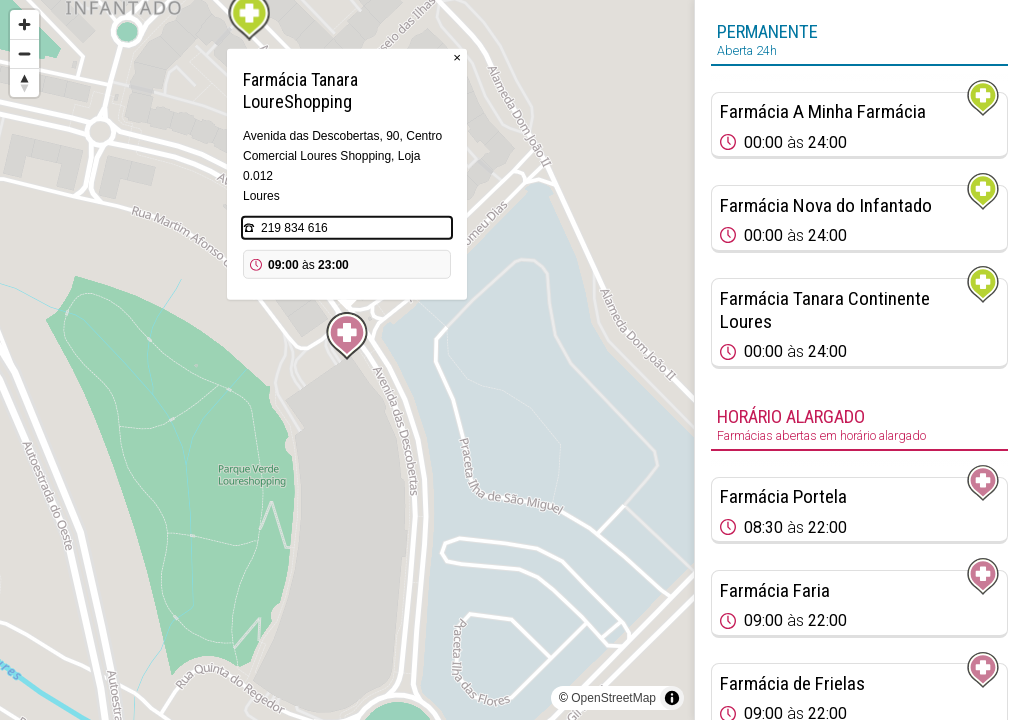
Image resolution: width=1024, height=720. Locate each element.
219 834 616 (294, 228)
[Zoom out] (24, 53)
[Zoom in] (24, 24)
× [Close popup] (457, 57)
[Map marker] (347, 336)
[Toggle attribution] (672, 698)
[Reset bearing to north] (24, 82)
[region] (347, 360)
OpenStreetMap (613, 698)
